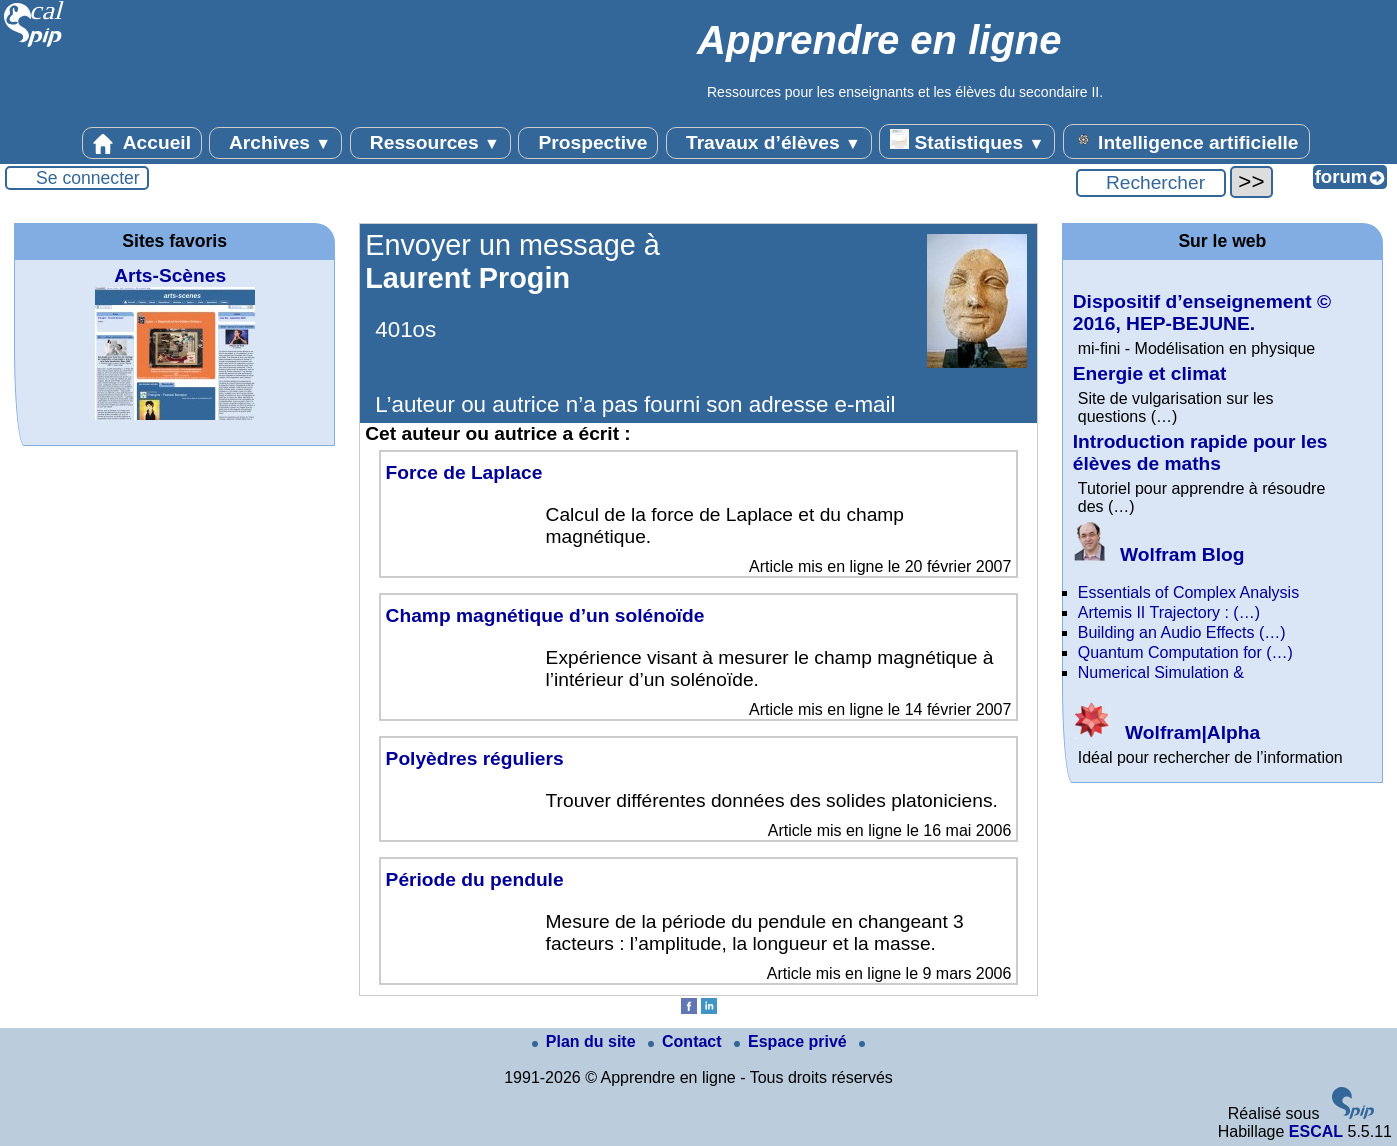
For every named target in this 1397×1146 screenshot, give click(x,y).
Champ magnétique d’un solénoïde (545, 615)
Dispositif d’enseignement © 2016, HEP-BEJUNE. (1202, 312)
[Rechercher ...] (1151, 183)
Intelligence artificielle (1186, 141)
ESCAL (1316, 1131)
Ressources (430, 143)
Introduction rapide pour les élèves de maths (1200, 452)
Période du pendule (475, 879)
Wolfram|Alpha (1166, 732)
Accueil (142, 143)
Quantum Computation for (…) (1185, 652)
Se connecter (88, 178)
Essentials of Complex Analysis (1188, 592)
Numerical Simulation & (1161, 672)
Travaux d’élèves (769, 143)
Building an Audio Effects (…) (1182, 632)
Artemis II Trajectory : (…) (1169, 612)
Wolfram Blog (1159, 554)
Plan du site (586, 1041)
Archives (275, 143)
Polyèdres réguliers (475, 758)
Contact (687, 1041)
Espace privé (792, 1041)
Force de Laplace (464, 472)
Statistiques (967, 141)
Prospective (588, 143)
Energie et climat (1150, 373)
